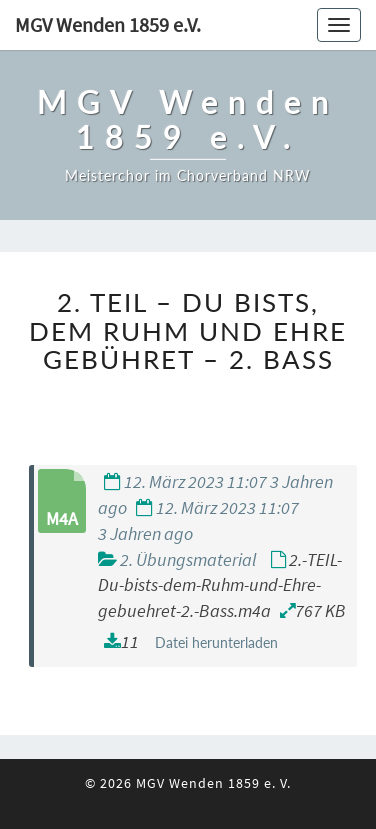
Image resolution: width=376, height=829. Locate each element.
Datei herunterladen (216, 642)
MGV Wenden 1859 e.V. (108, 24)
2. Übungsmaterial (188, 559)
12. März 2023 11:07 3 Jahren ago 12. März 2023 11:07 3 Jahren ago (215, 507)
